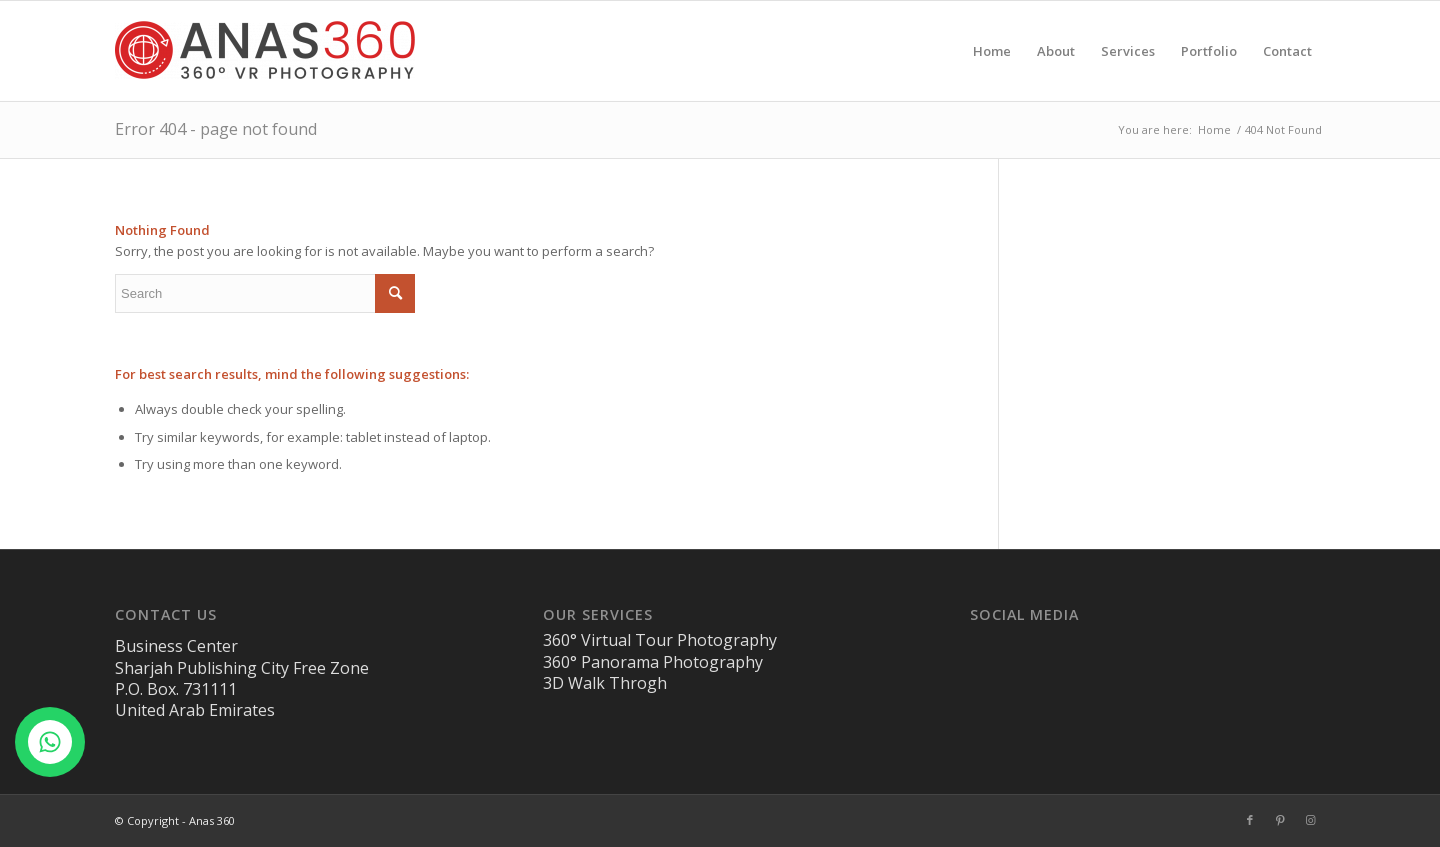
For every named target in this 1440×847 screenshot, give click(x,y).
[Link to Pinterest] (1280, 820)
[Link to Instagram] (1310, 820)
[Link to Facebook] (1250, 820)
